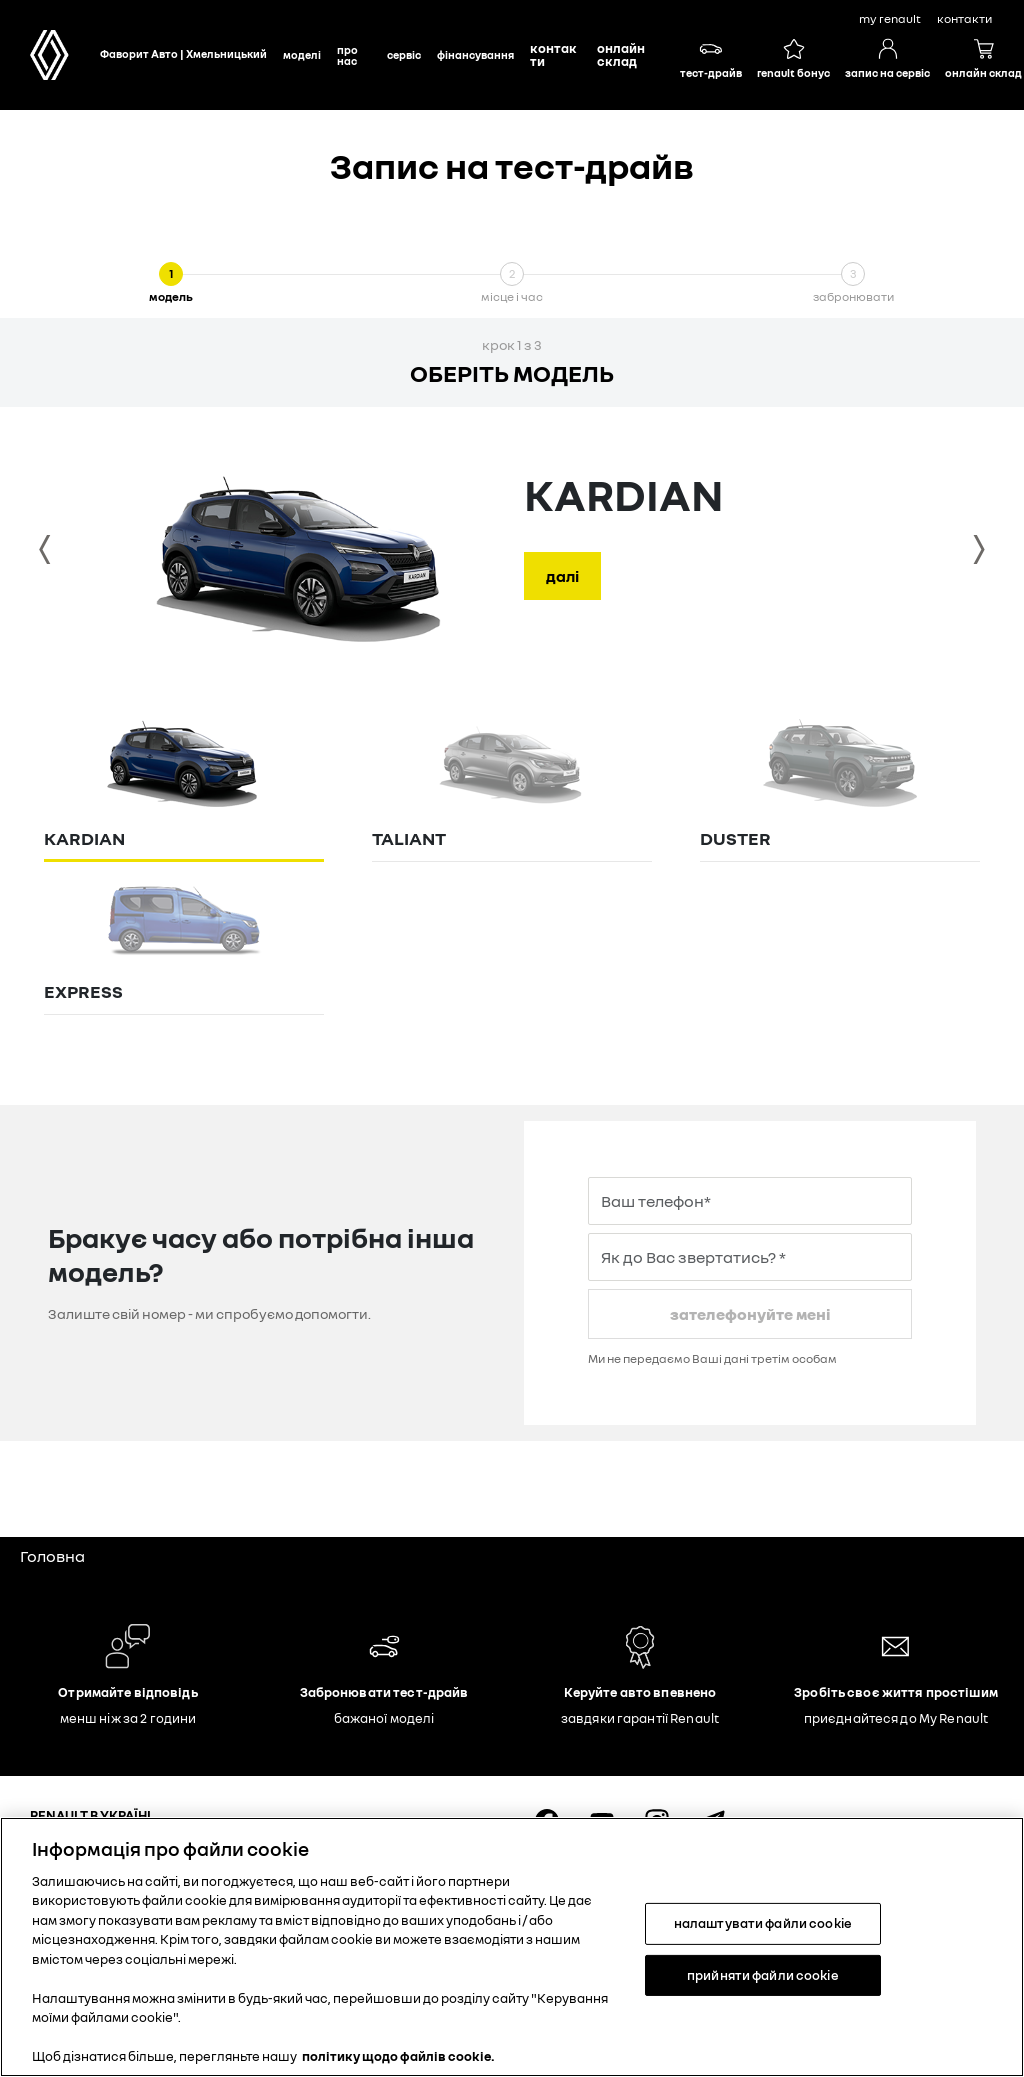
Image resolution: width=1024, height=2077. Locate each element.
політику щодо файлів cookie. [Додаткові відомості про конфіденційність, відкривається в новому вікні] (398, 2056)
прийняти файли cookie (763, 1974)
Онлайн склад (621, 54)
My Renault (890, 18)
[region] (512, 1947)
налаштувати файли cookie (763, 1923)
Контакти (553, 54)
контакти (964, 18)
